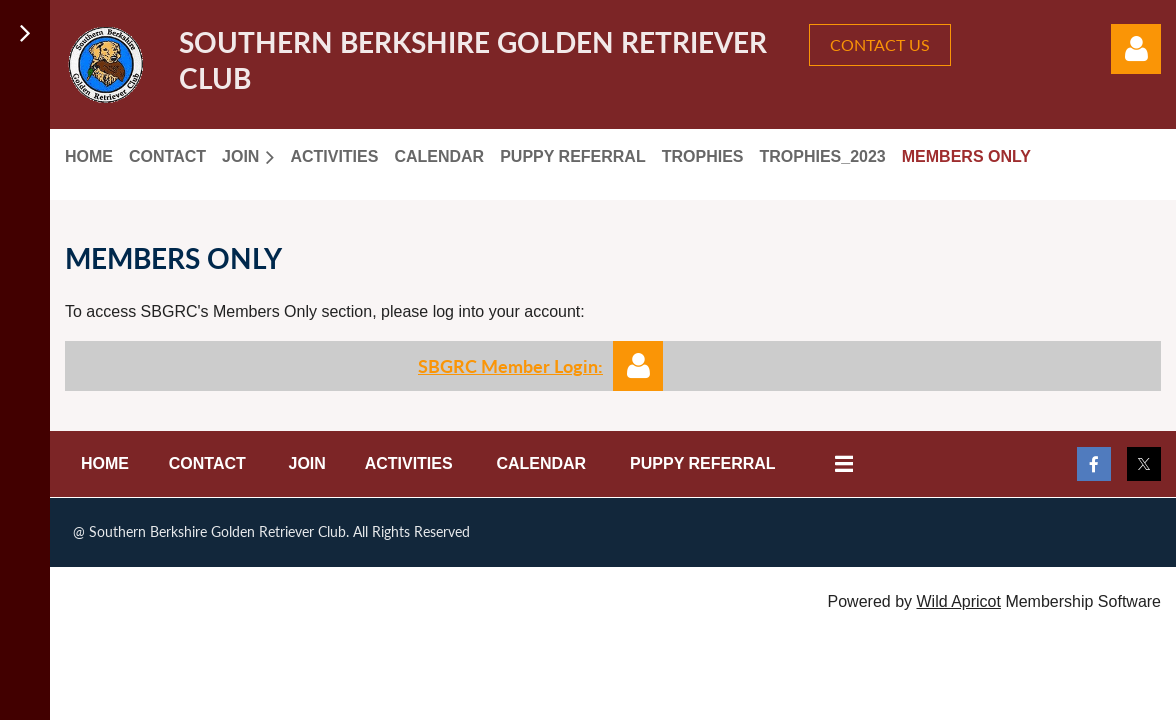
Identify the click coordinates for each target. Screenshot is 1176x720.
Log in (1136, 49)
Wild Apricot (958, 601)
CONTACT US (880, 44)
